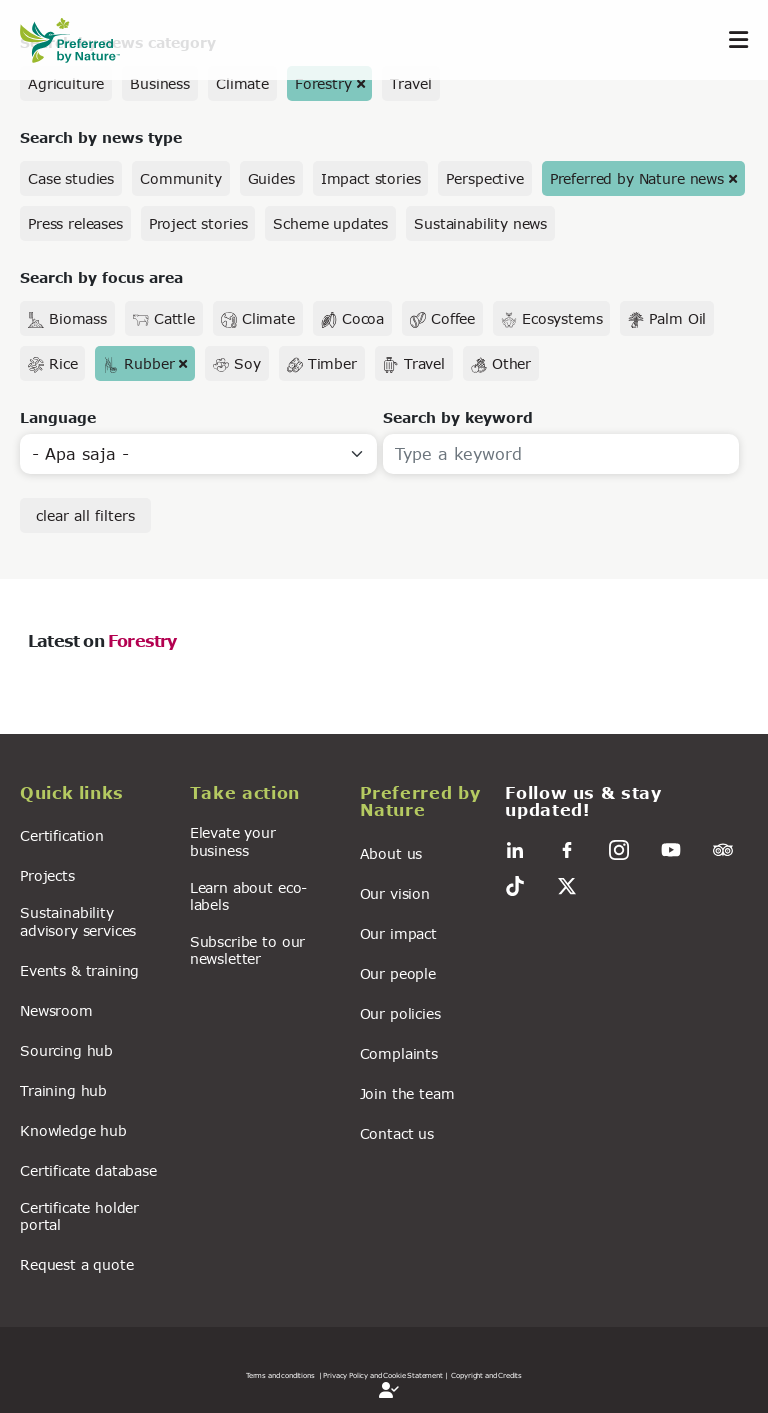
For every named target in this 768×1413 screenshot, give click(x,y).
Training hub (63, 1090)
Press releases (75, 223)
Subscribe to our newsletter (247, 950)
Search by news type (101, 137)
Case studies (71, 178)
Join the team (407, 1093)
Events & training (79, 970)
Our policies (400, 1013)
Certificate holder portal (79, 1216)
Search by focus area (101, 277)
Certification (62, 835)
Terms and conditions (280, 1375)
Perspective (484, 178)
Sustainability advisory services (78, 921)
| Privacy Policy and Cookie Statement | (383, 1375)
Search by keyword (458, 417)
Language (58, 417)
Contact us (397, 1133)
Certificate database (88, 1170)
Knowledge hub (73, 1130)
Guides (271, 178)
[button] (93, 796)
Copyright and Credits (486, 1375)
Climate (242, 83)
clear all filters (85, 515)
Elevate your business (233, 841)
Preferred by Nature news (637, 178)
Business (160, 83)
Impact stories (371, 178)
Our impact (398, 933)
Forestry (323, 83)
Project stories (198, 223)
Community (181, 178)
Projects (47, 875)
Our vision (395, 893)
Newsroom (56, 1010)
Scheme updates (330, 223)
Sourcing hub (66, 1050)
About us (391, 853)
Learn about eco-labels (248, 896)
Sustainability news (480, 223)
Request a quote (77, 1264)
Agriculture (66, 83)
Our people (398, 973)
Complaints (399, 1053)
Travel (410, 83)
